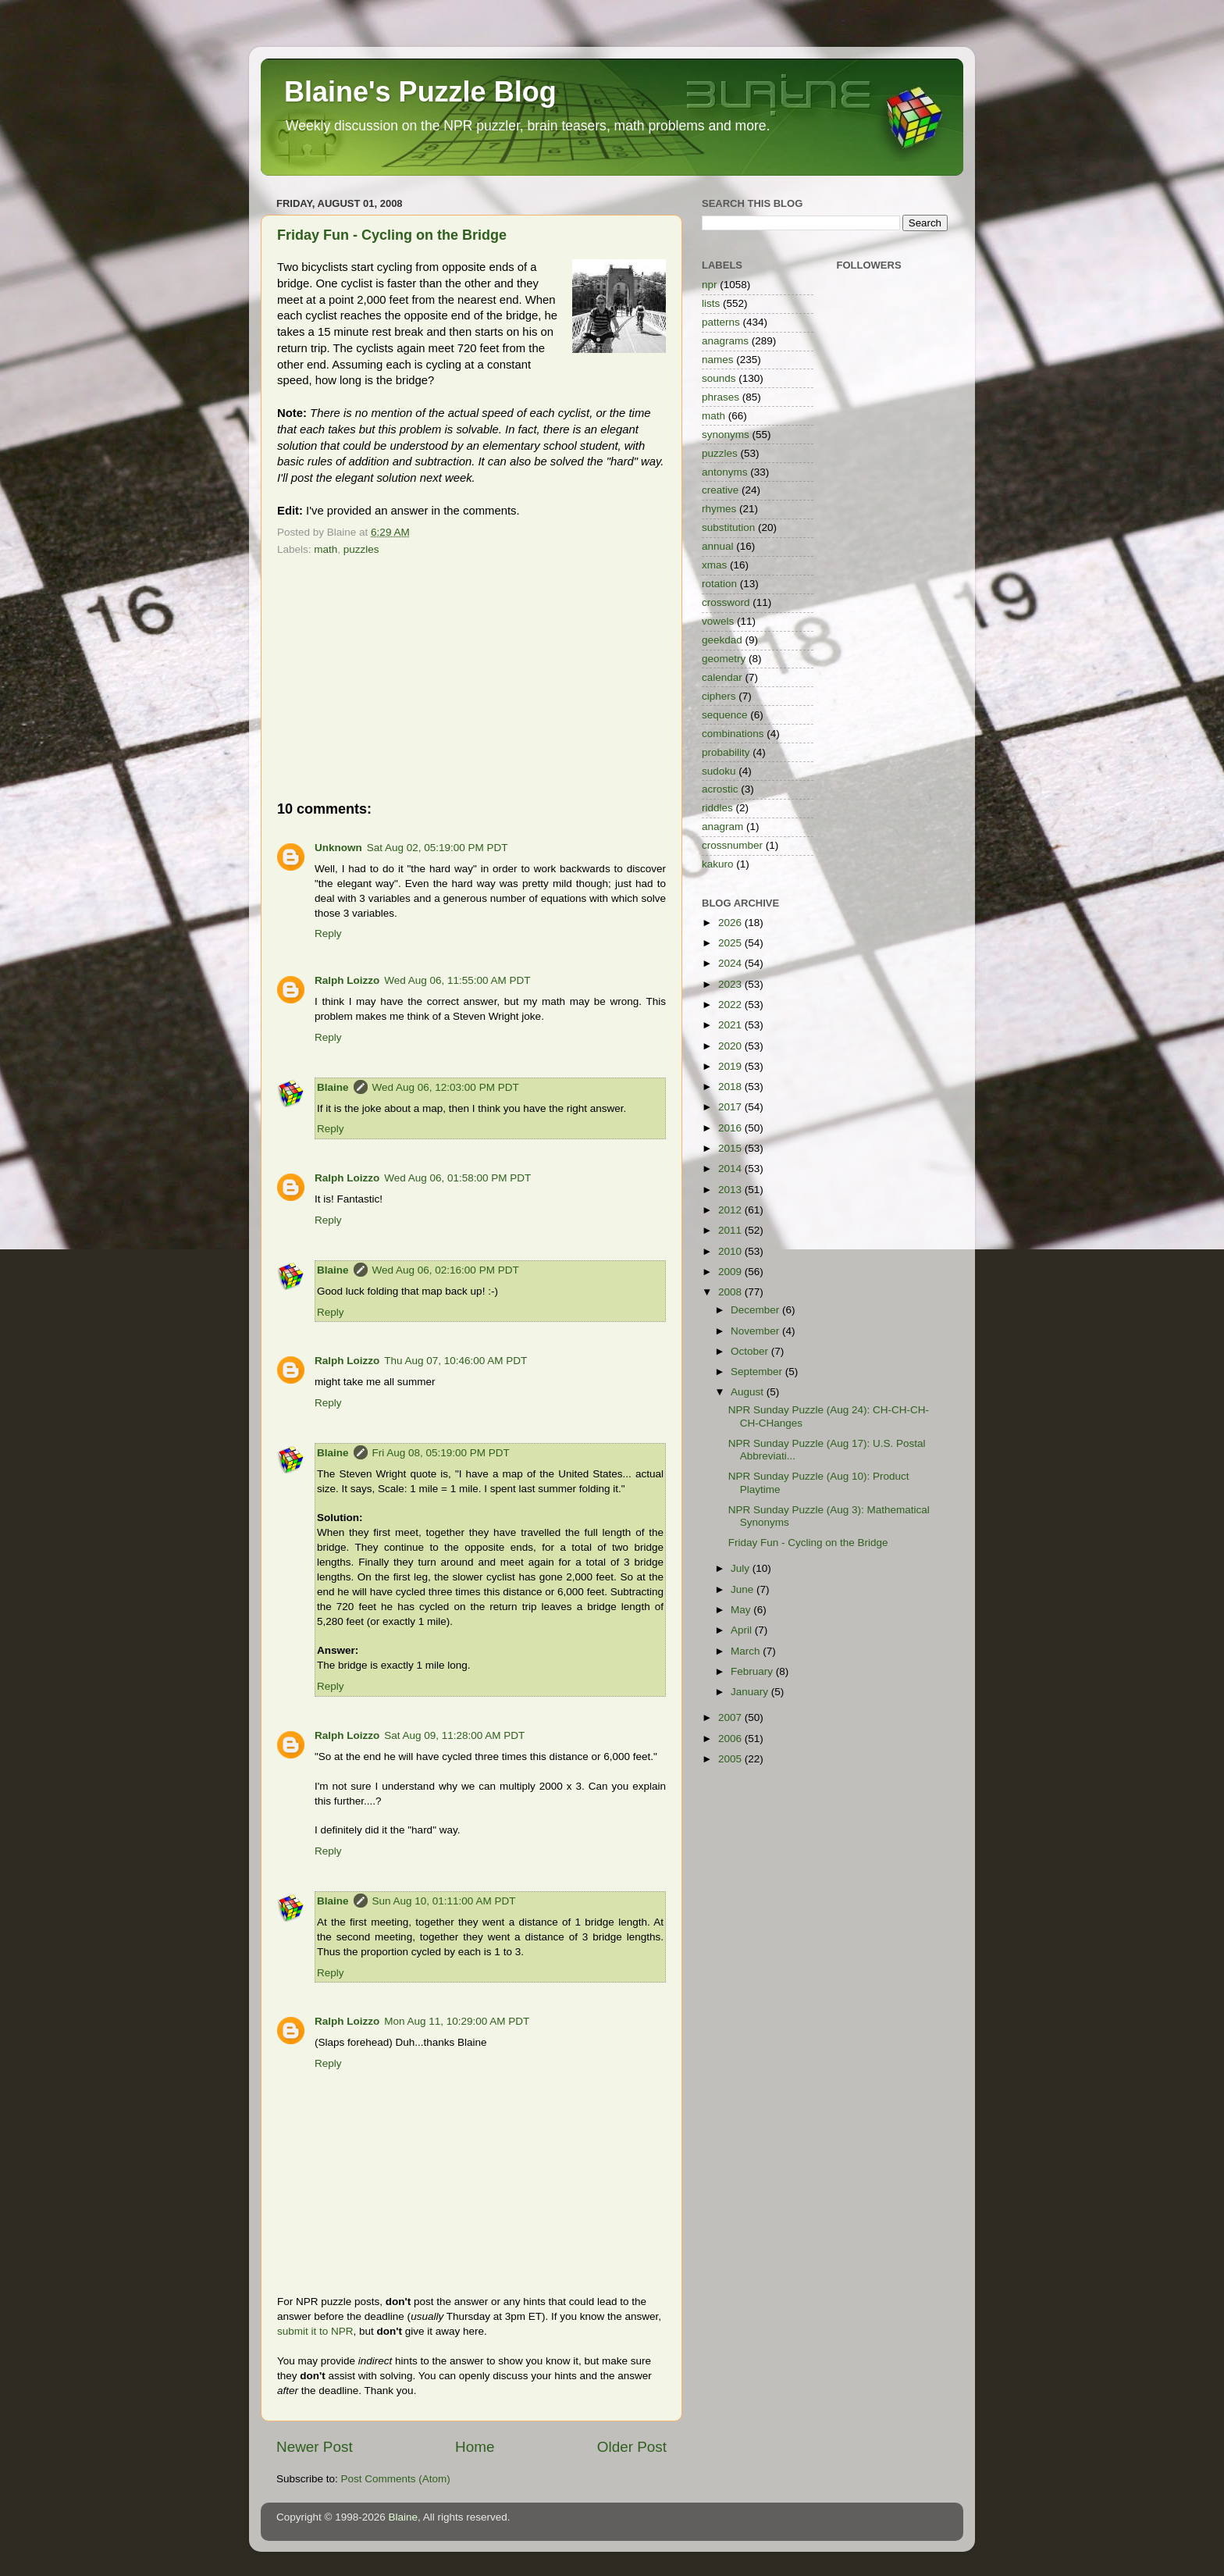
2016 (731, 1128)
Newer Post (314, 2447)
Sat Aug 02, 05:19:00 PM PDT (437, 847)
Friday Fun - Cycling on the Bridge (392, 235)
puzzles (361, 549)
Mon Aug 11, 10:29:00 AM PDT (456, 2021)
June (743, 1589)
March (747, 1651)
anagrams (725, 341)
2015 (731, 1148)
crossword (726, 602)
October (751, 1351)
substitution (728, 527)
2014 (731, 1168)
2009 (731, 1271)
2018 (731, 1086)
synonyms (725, 434)
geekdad (722, 640)
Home (474, 2447)
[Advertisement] (471, 677)
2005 (731, 1759)
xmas (714, 565)
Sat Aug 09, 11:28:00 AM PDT (454, 1735)
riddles (717, 808)
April (743, 1630)
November (756, 1331)
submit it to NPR (315, 2331)
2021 (731, 1025)
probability (726, 752)
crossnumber (732, 845)
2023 (731, 984)
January (751, 1692)
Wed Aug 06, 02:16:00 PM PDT (445, 1270)
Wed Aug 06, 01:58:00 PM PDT (457, 1178)
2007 (731, 1717)
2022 (731, 1004)
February (753, 1671)
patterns (721, 322)
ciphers (719, 696)
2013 (731, 1189)
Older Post (632, 2447)
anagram (722, 826)
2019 (731, 1066)
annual (718, 546)
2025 (731, 943)
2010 (731, 1251)
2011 (731, 1230)
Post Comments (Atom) (395, 2479)
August (749, 1392)
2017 (731, 1107)
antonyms (725, 472)
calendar (722, 677)
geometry (723, 658)
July (742, 1568)
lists (711, 303)
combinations (733, 733)
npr (709, 284)
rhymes (719, 509)
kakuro (718, 864)
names (718, 359)
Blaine (333, 1087)
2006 (731, 1738)
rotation (719, 584)
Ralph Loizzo (347, 980)
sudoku (719, 771)
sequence (725, 715)
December (756, 1310)
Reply (328, 933)
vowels (718, 621)
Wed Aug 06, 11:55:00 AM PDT (457, 980)
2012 (731, 1210)
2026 (731, 922)
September (758, 1371)
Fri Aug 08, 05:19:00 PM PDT (441, 1453)
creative (720, 490)
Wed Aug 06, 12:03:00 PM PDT (445, 1087)
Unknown (338, 847)
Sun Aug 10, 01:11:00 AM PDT (444, 1901)
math (325, 549)
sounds (719, 378)
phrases (720, 397)
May (742, 1610)
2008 (731, 1292)
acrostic (720, 789)
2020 (731, 1046)
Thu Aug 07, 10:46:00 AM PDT (455, 1360)
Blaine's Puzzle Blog (420, 92)
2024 (731, 963)
